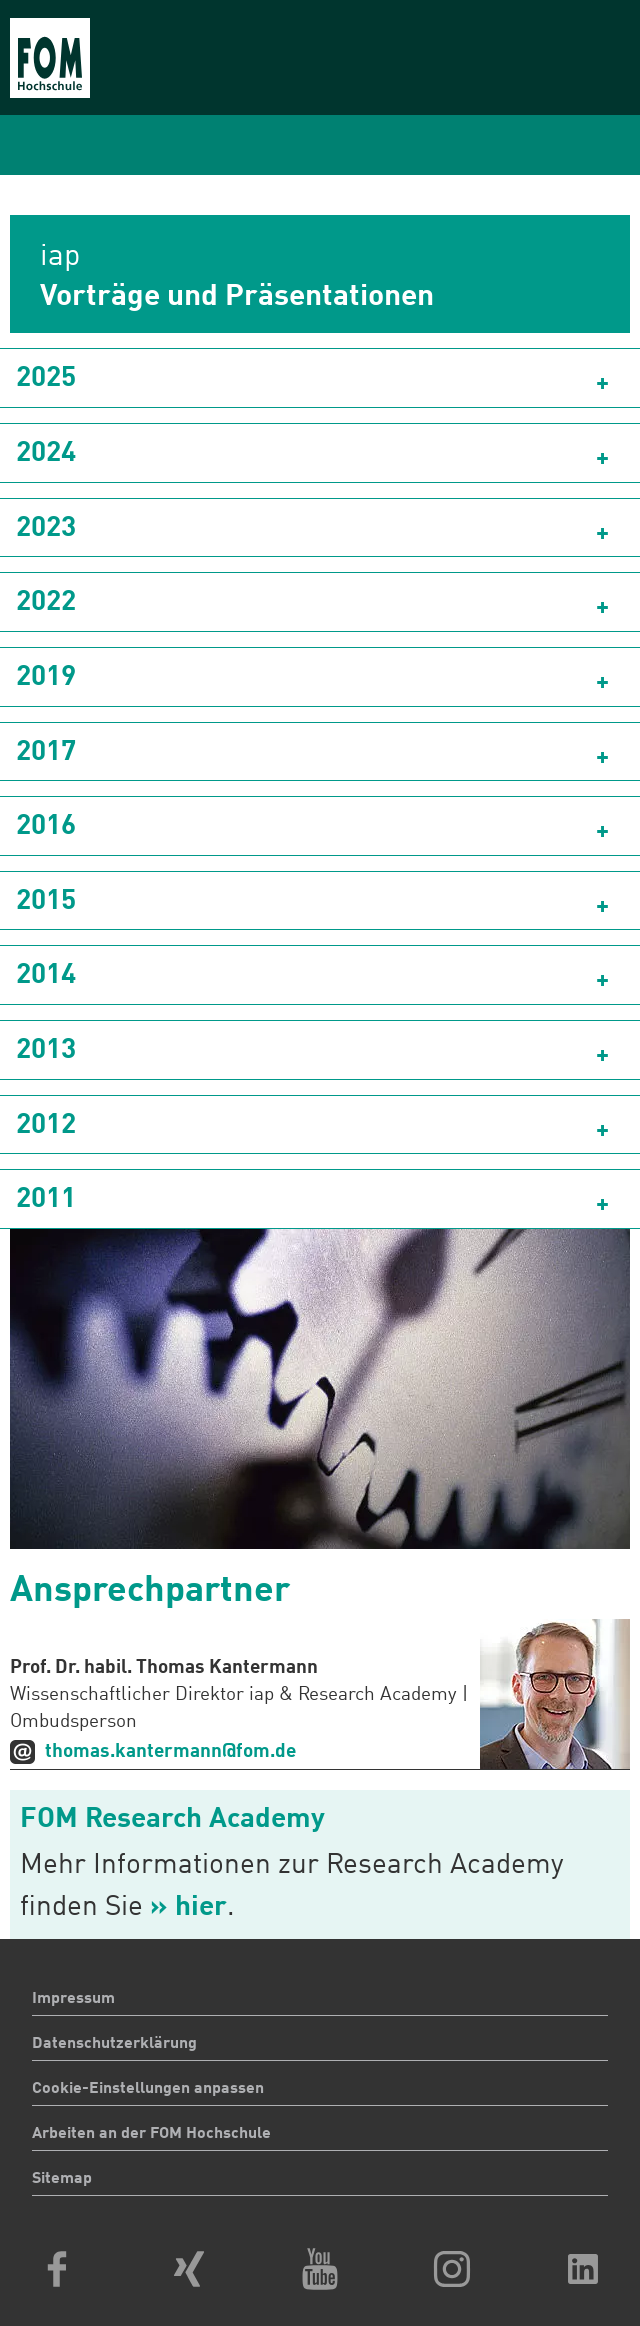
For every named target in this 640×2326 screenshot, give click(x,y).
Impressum (73, 1999)
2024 (46, 454)
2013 (46, 1051)
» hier (188, 1908)
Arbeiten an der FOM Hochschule (151, 2134)
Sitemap (62, 2179)
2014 (46, 976)
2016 (46, 827)
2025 (46, 379)
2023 (46, 529)
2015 (46, 902)
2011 (46, 1200)
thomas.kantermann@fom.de (170, 1752)
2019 (46, 678)
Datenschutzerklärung (114, 2044)
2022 (46, 603)
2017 (46, 753)
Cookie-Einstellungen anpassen (148, 2089)
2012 (46, 1126)
